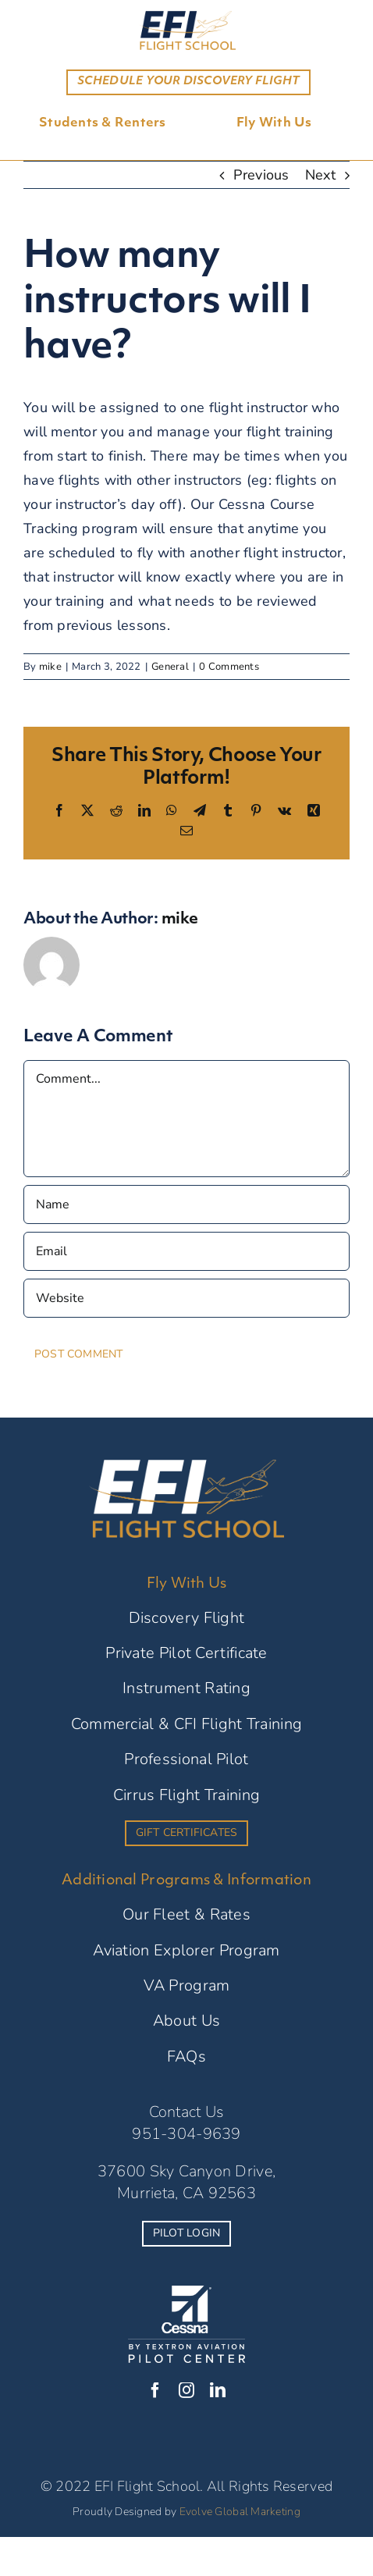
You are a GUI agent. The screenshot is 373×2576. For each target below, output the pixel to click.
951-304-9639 (186, 2133)
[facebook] (155, 2390)
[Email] (186, 1251)
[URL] (186, 1298)
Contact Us (187, 2111)
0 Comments (229, 667)
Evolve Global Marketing (239, 2511)
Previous (261, 174)
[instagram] (186, 2390)
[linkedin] (218, 2390)
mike (50, 667)
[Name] (186, 1204)
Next (320, 174)
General (170, 667)
